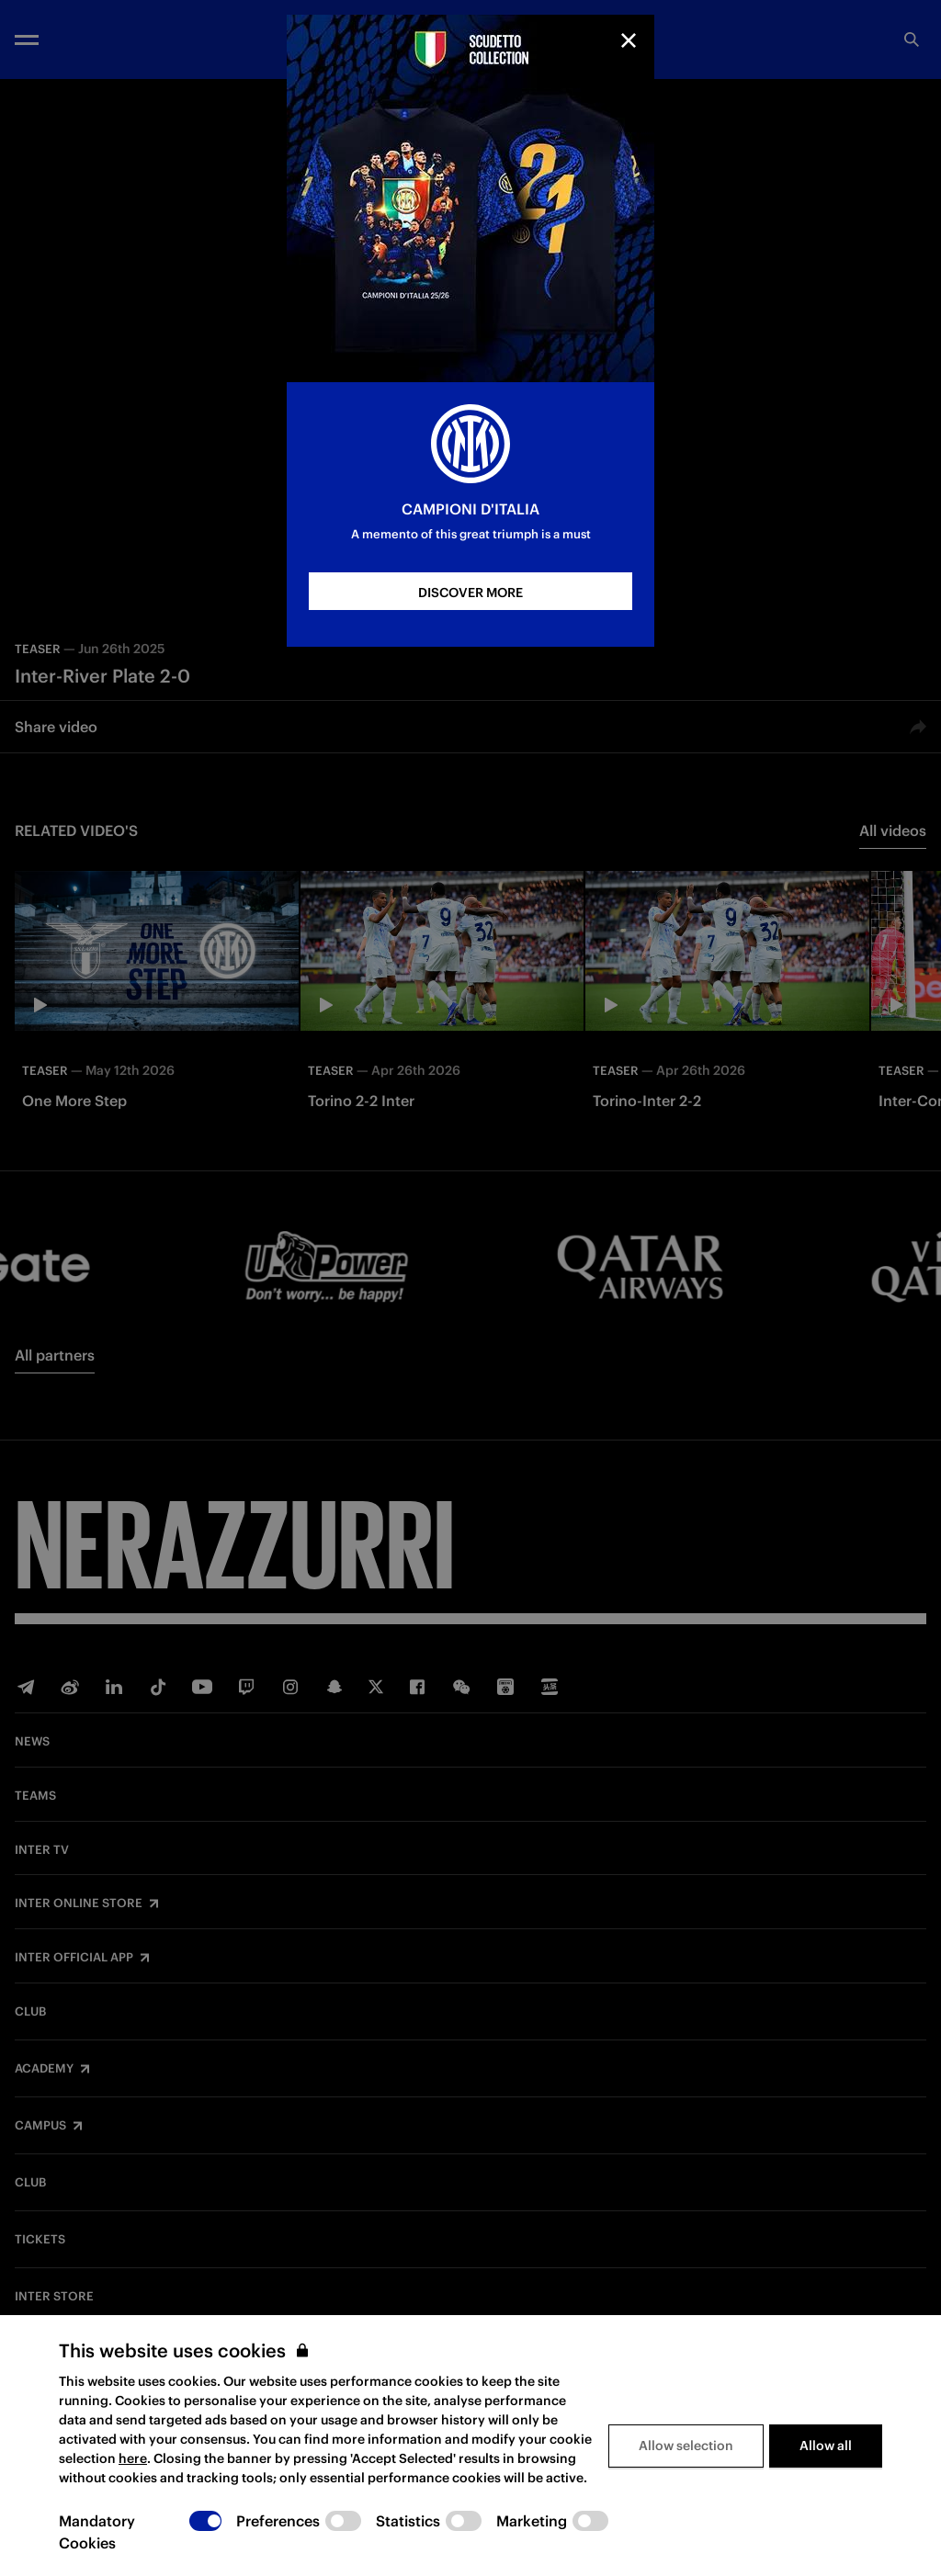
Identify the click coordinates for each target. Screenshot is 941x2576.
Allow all (825, 2445)
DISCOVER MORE (470, 592)
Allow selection (686, 2445)
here (133, 2458)
